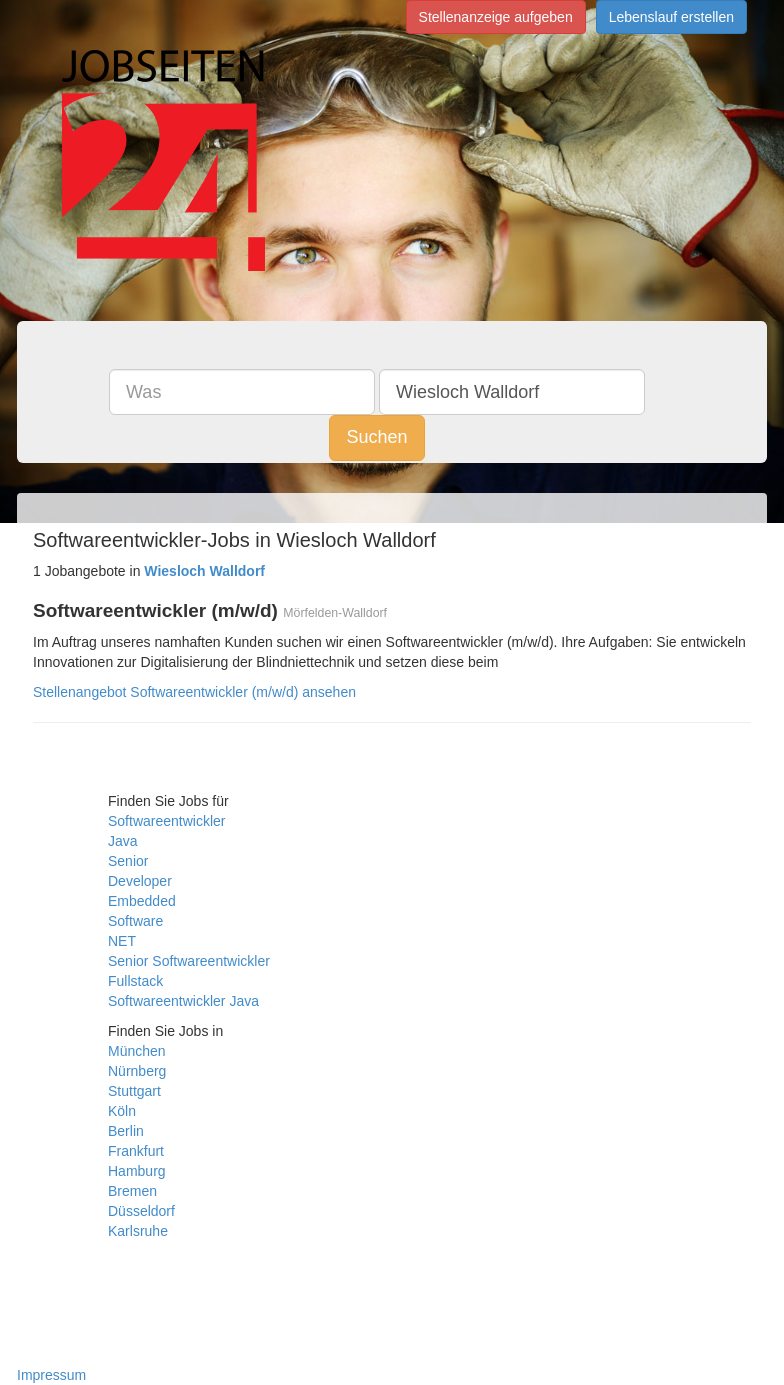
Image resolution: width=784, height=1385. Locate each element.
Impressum (51, 1375)
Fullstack (135, 981)
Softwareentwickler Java (183, 1001)
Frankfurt (136, 1151)
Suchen (376, 437)
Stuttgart (134, 1091)
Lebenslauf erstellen (671, 17)
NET (122, 941)
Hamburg (137, 1171)
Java (123, 841)
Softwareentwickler (167, 821)
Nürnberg (137, 1071)
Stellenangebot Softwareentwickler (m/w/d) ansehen (194, 692)
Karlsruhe (138, 1231)
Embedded (142, 901)
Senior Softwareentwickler (189, 961)
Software (135, 921)
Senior (128, 861)
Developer (140, 881)
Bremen (132, 1191)
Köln (122, 1111)
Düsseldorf (141, 1211)
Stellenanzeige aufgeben (496, 17)
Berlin (126, 1131)
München (137, 1051)
